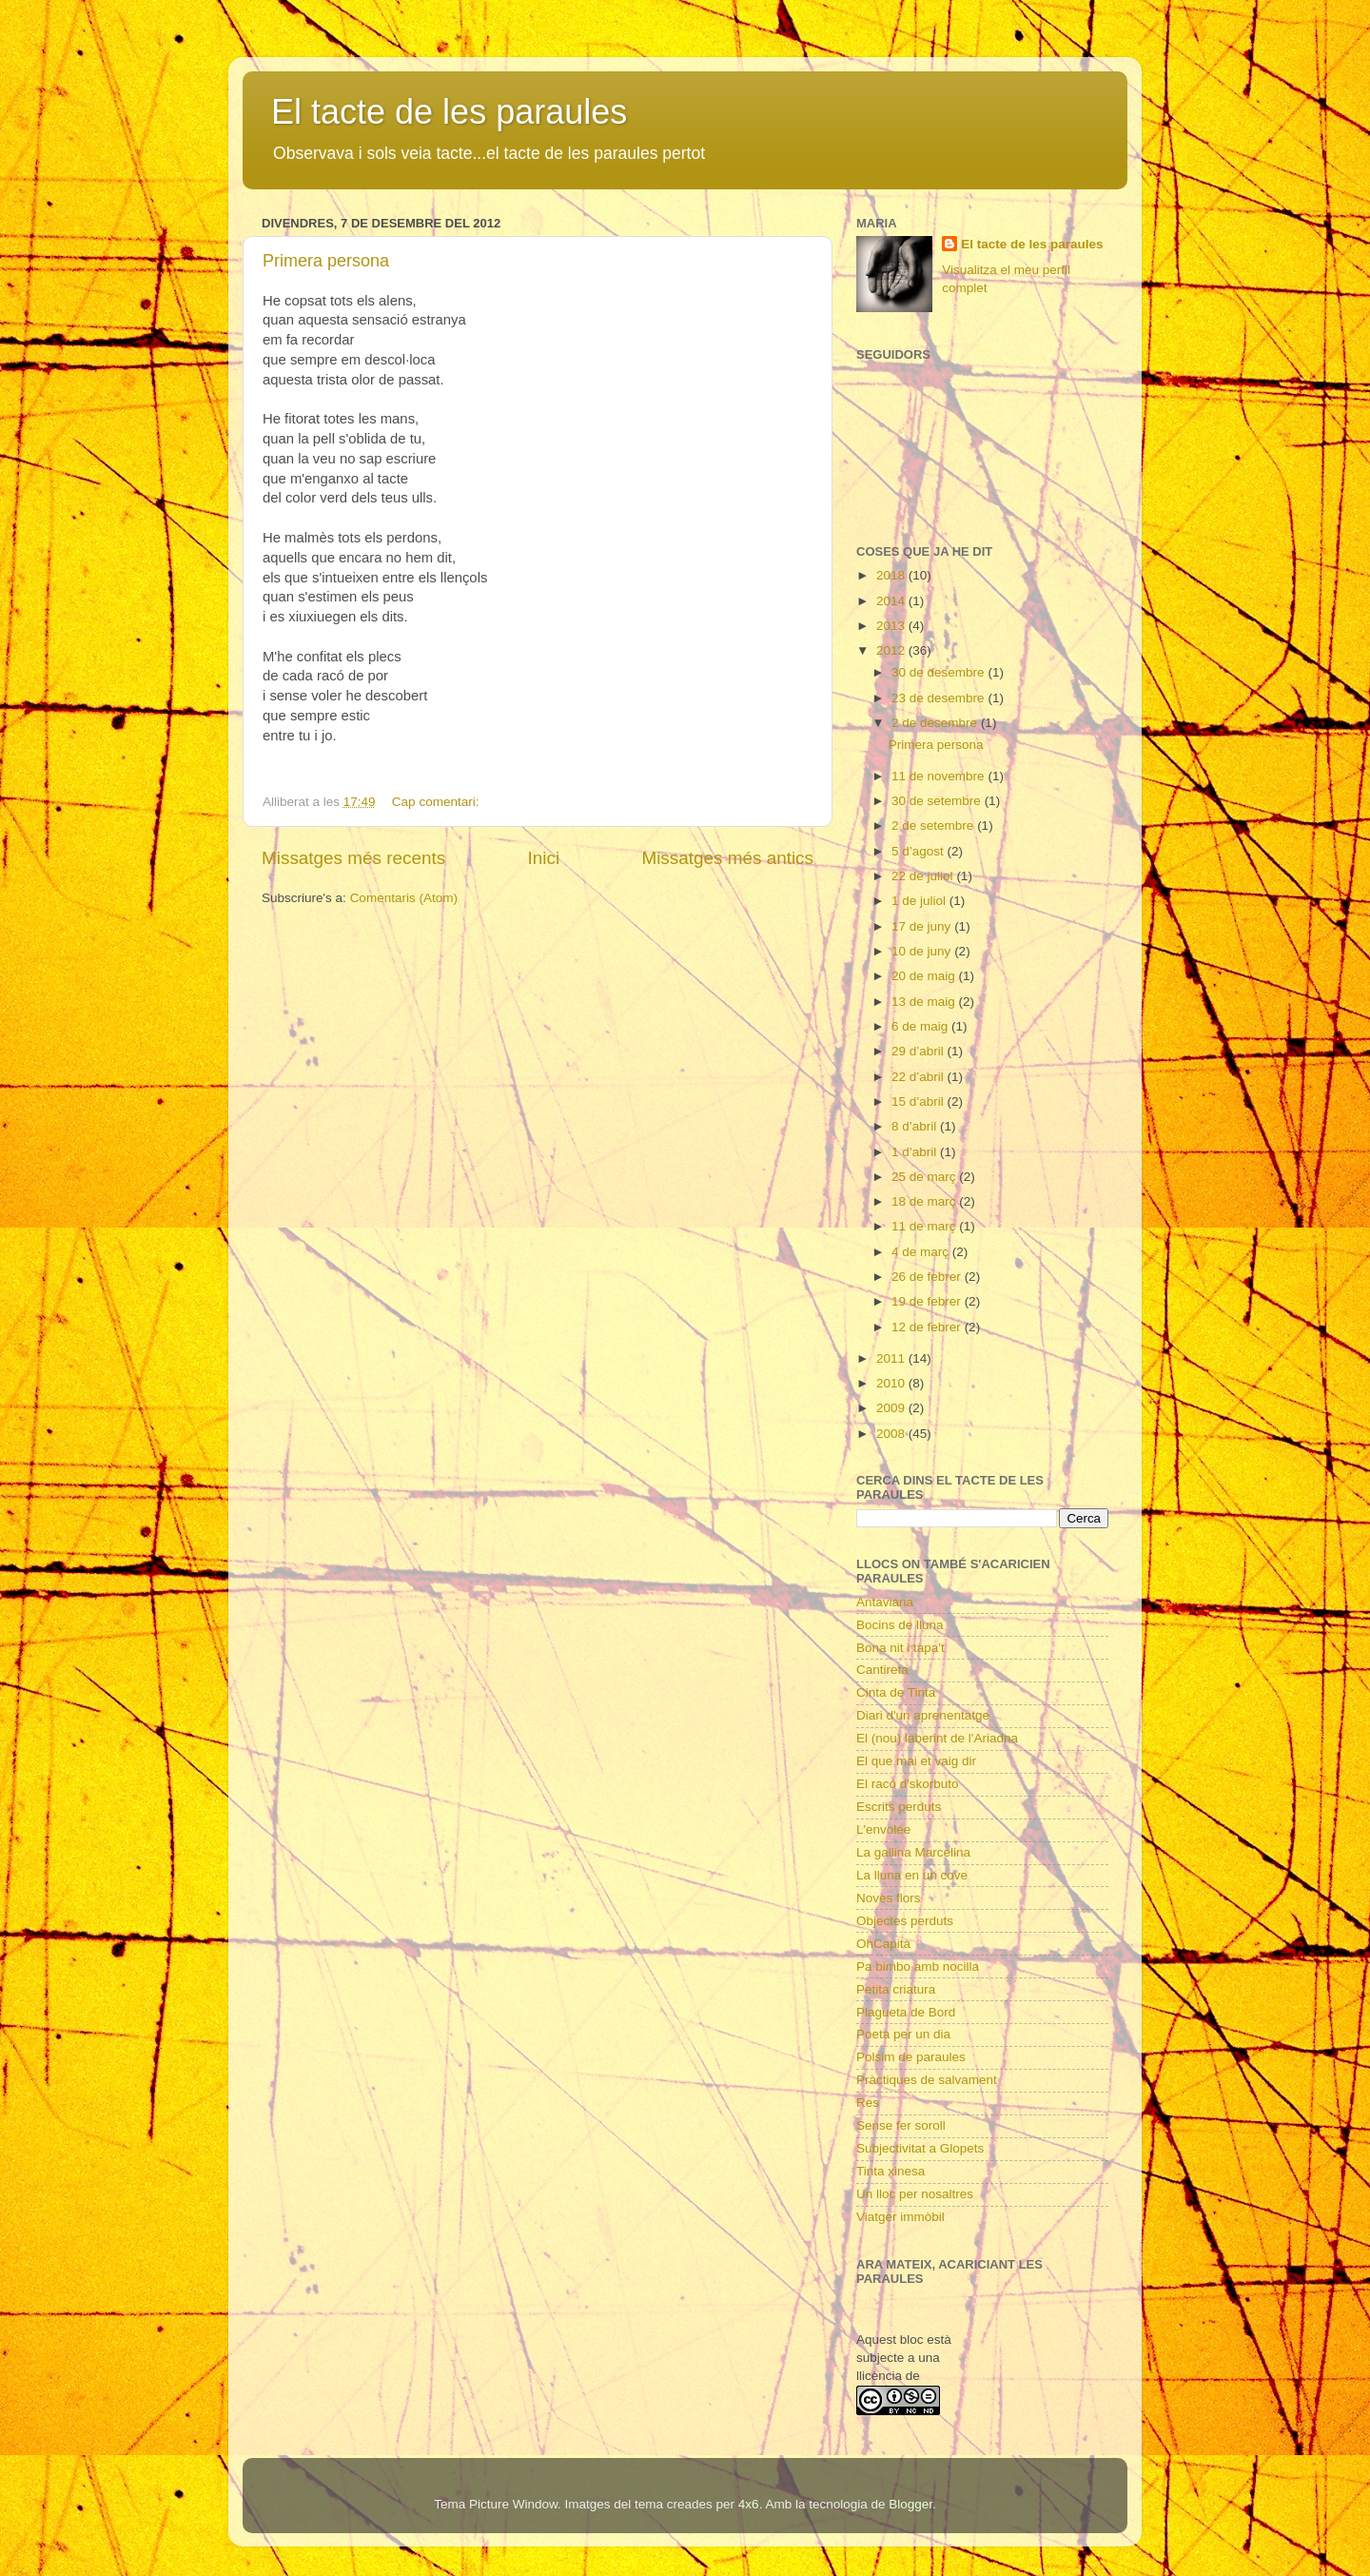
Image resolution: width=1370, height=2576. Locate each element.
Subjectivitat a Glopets (920, 2148)
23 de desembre (939, 698)
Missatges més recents (353, 858)
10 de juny (922, 951)
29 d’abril (919, 1051)
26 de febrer (928, 1276)
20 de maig (925, 976)
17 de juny (922, 926)
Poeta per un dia (903, 2034)
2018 (892, 575)
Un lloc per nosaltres (914, 2194)
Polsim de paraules (911, 2057)
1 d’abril (915, 1152)
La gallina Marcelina (913, 1852)
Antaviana (884, 1602)
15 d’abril (919, 1101)
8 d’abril (915, 1126)
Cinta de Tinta (895, 1692)
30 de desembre (939, 672)
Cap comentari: (437, 802)
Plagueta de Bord (905, 2012)
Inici (544, 858)
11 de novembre (939, 776)
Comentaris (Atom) (404, 898)
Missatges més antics (727, 858)
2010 (892, 1383)
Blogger (910, 2504)
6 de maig (921, 1026)
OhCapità (883, 1944)
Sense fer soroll (901, 2125)
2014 (892, 601)
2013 (892, 626)
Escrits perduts (898, 1806)
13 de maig (925, 1001)
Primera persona (326, 260)
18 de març (925, 1201)
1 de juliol (920, 901)
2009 (892, 1408)
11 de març (925, 1226)
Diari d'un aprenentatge (922, 1715)
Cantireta (882, 1669)
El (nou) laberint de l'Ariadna (937, 1738)
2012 (892, 650)
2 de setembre (934, 825)
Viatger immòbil (900, 2217)
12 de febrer (928, 1327)
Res (867, 2102)
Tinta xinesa (890, 2171)
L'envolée (883, 1829)
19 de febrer (928, 1301)
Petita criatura (895, 1989)
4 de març (921, 1252)
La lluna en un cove (912, 1875)
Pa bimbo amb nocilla (917, 1966)
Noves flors (888, 1898)
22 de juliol (923, 876)
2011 (892, 1358)
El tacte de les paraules (449, 111)
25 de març (925, 1177)
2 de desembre (936, 723)
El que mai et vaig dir (916, 1761)
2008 (892, 1433)
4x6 (748, 2504)
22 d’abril (919, 1077)
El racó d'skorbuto (907, 1784)
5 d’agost (919, 851)
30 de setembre (938, 801)
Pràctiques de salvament (926, 2080)
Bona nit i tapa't (900, 1648)
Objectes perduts (904, 1921)
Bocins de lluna (900, 1625)
